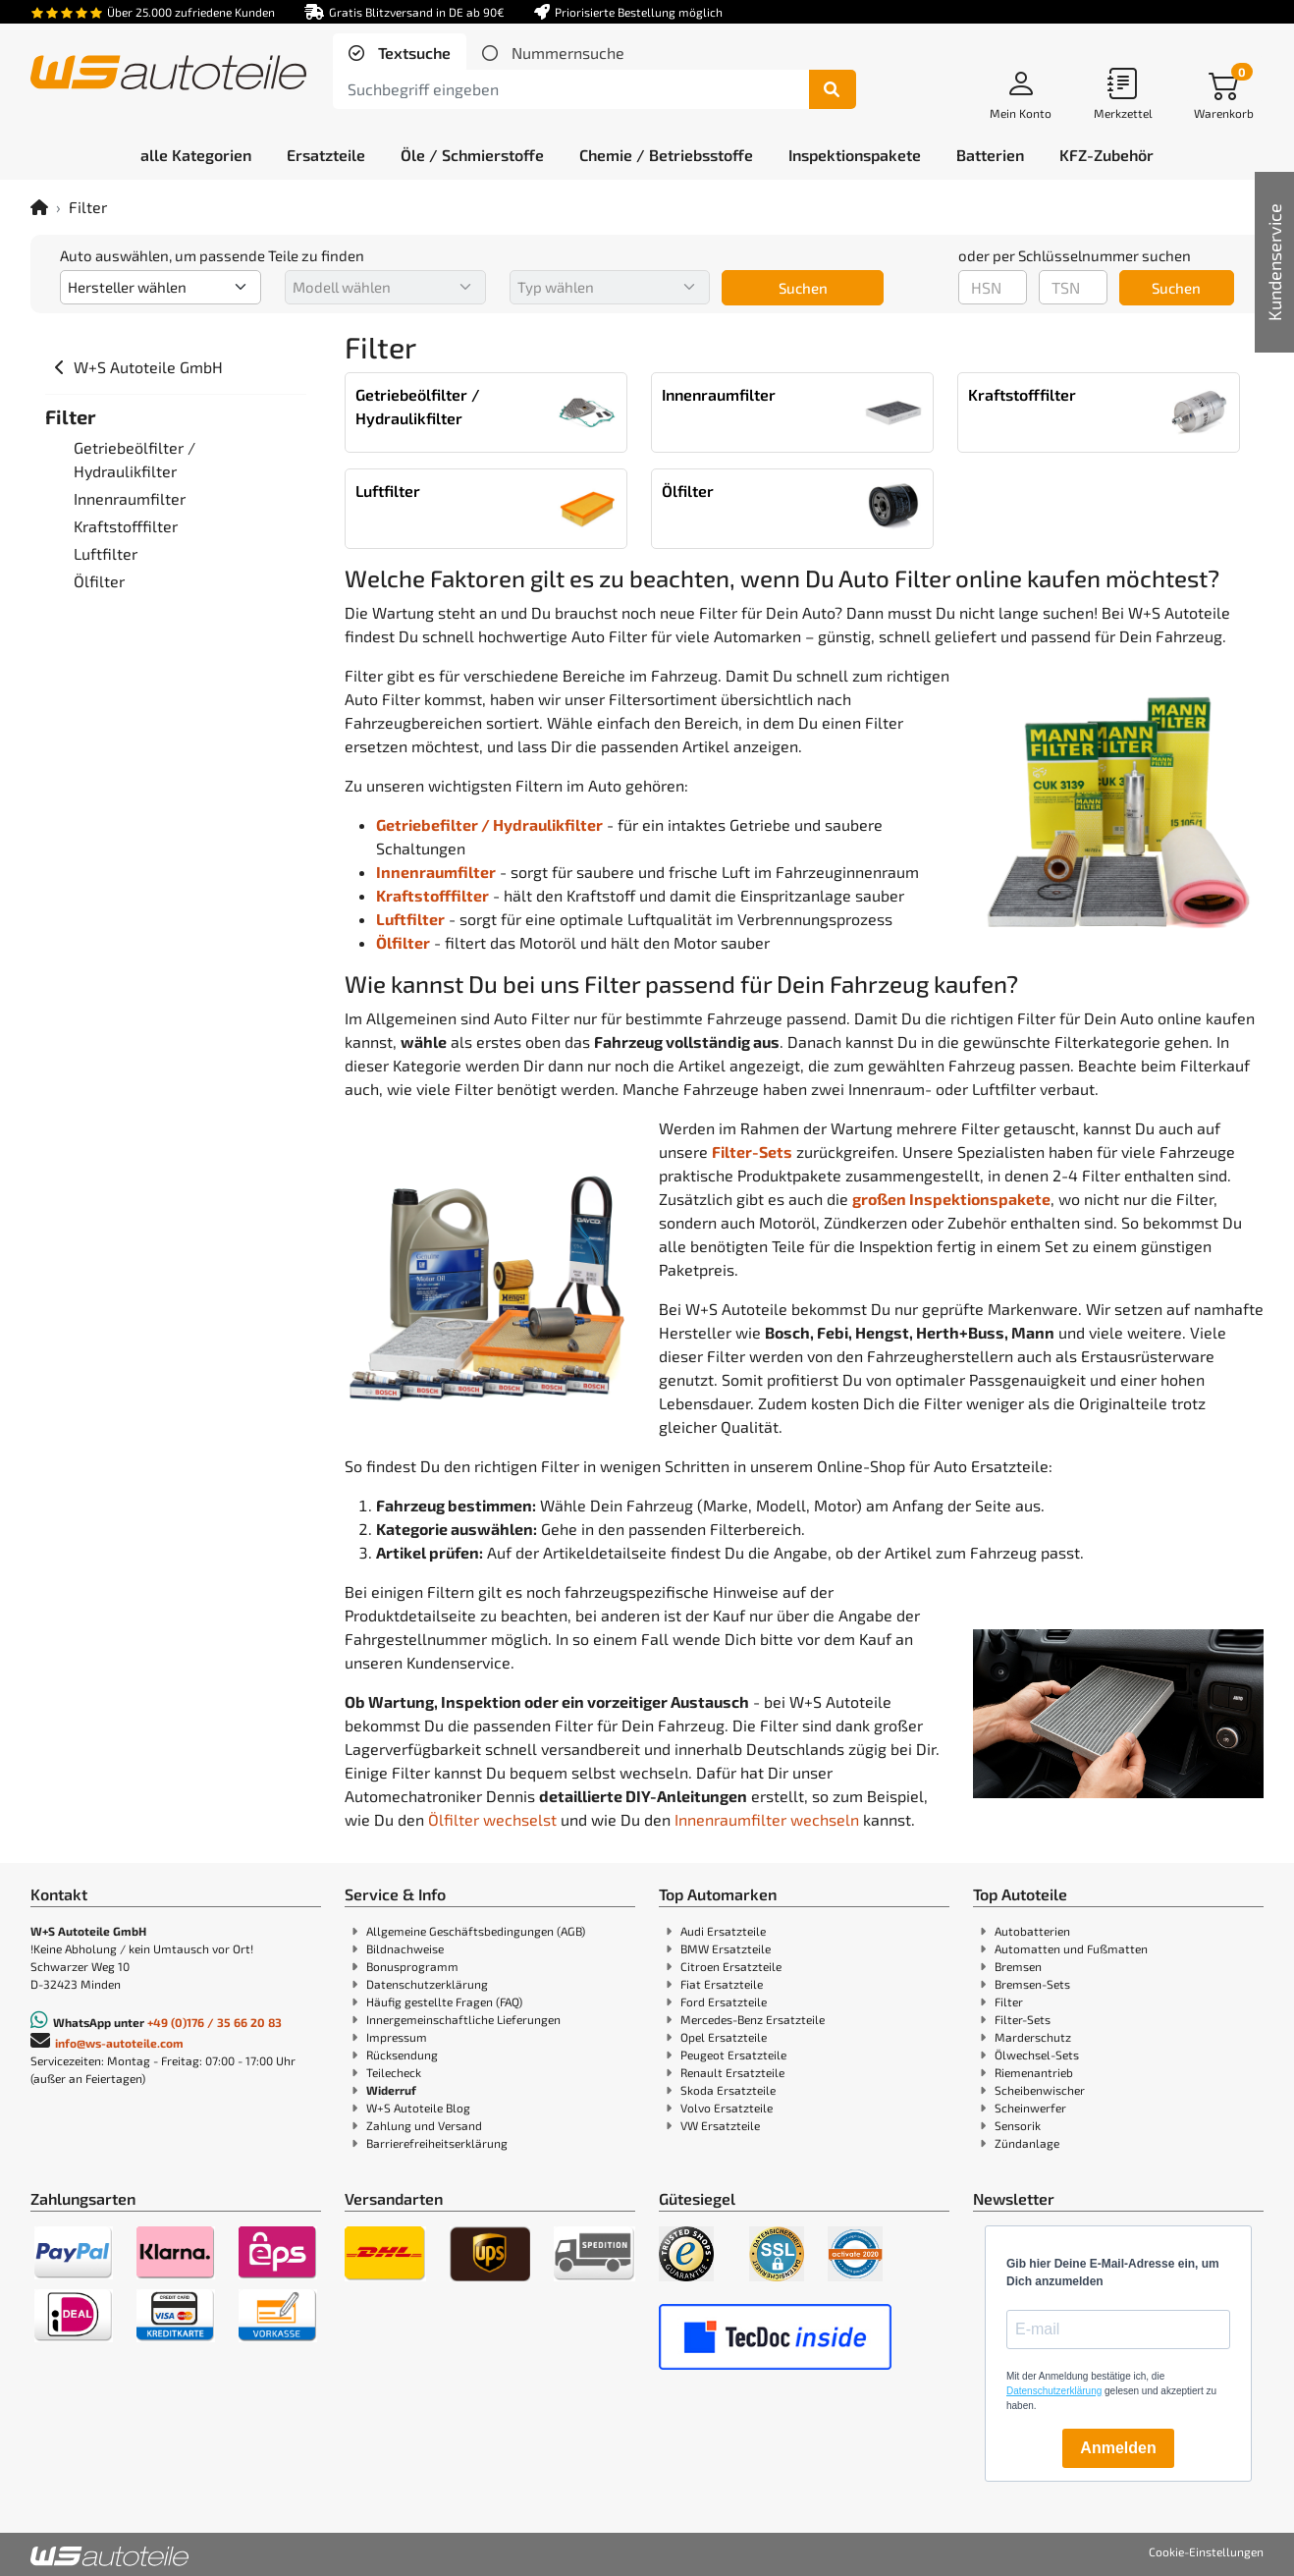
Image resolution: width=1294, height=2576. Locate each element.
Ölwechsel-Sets (1037, 2054)
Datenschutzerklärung (427, 1984)
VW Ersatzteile (720, 2125)
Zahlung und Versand (424, 2125)
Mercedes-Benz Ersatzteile (752, 2019)
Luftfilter (410, 918)
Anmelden (1118, 2447)
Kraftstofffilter (432, 895)
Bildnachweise (405, 1948)
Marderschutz (1033, 2037)
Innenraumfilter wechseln (766, 1819)
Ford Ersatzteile (723, 2001)
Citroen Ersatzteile (731, 1966)
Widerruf (391, 2090)
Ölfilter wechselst (492, 1819)
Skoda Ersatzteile (728, 2090)
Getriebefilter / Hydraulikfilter (489, 824)
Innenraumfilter (436, 871)
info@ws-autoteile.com (119, 2043)
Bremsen (1018, 1966)
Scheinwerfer (1030, 2107)
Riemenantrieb (1034, 2072)
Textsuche (412, 52)
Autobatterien (1032, 1931)
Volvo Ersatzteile (726, 2107)
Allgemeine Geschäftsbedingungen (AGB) (475, 1931)
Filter (1009, 2001)
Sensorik (1018, 2125)
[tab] (399, 53)
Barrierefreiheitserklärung (437, 2143)
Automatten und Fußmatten (1071, 1948)
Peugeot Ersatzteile (733, 2054)
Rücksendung (402, 2054)
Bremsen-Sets (1032, 1984)
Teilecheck (393, 2072)
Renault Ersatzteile (732, 2072)
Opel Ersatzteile (723, 2037)
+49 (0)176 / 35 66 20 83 (214, 2022)
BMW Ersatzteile (725, 1948)
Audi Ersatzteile (723, 1931)
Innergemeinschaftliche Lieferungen (463, 2019)
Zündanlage (1027, 2143)
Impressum (396, 2037)
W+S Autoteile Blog (418, 2107)
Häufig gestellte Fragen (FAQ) (444, 2001)
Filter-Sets (1023, 2019)
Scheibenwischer (1040, 2090)
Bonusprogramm (412, 1966)
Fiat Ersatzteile (721, 1984)
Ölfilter (403, 942)
